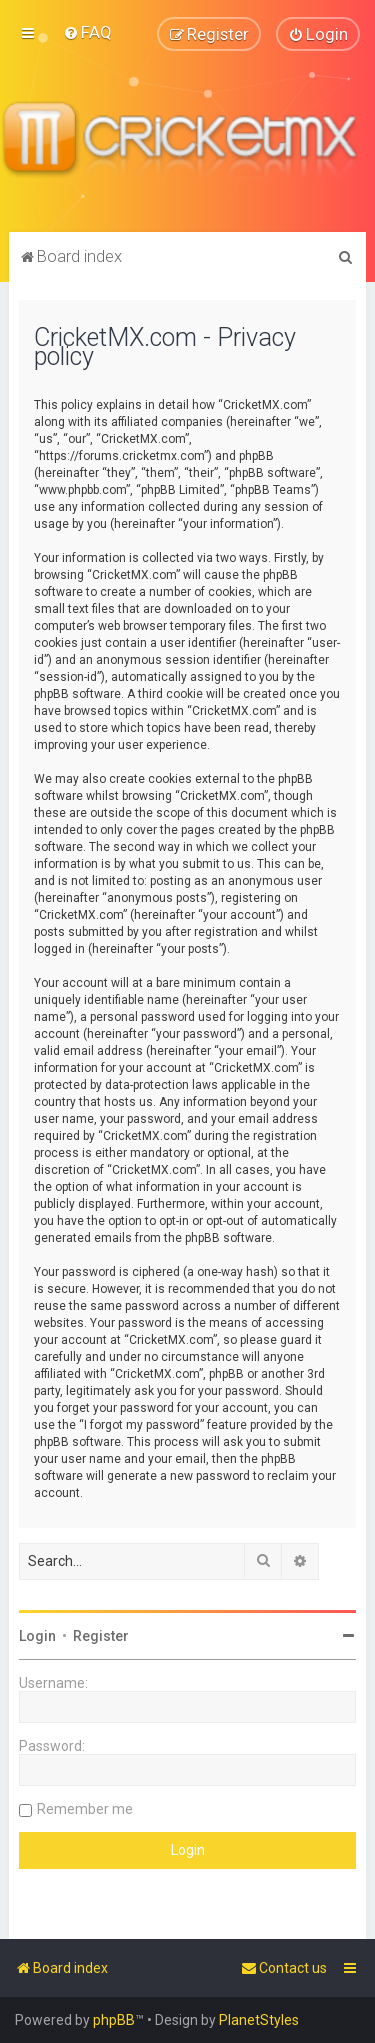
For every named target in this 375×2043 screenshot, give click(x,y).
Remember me (85, 1808)
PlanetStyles (259, 2020)
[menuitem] (87, 32)
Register (101, 1635)
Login (37, 1635)
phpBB (114, 2020)
